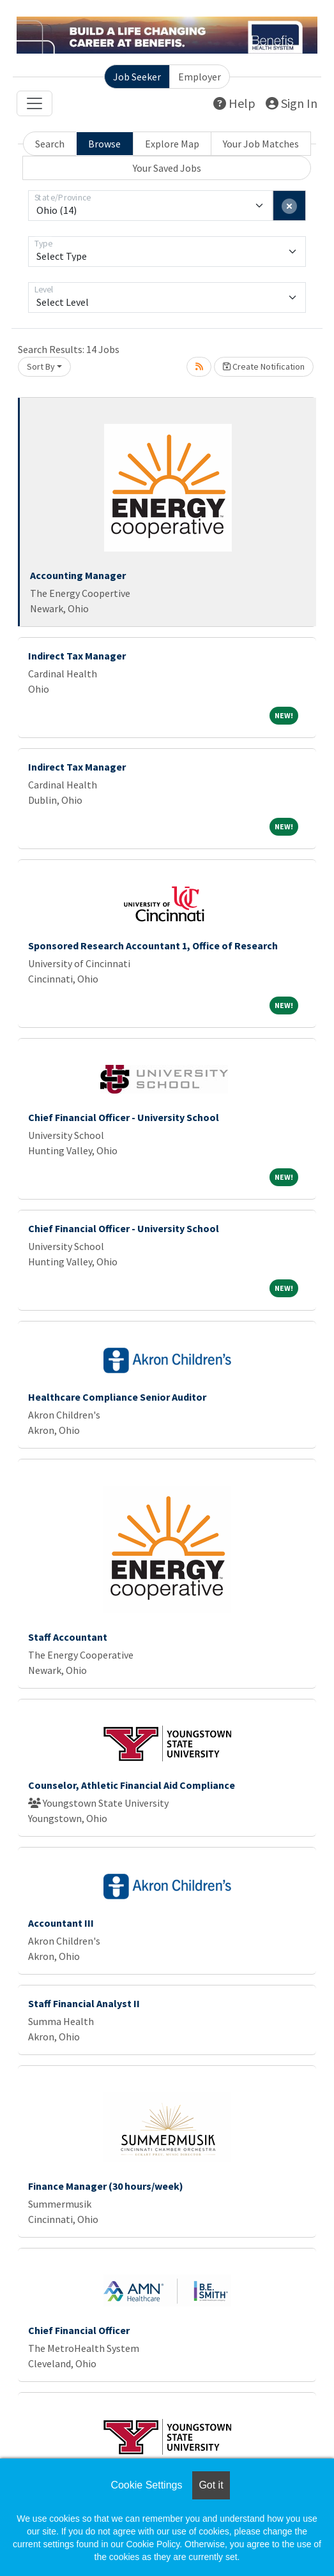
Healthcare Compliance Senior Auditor (117, 1396)
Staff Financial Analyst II (84, 2003)
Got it (211, 2485)
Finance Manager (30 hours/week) (105, 2186)
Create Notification (264, 366)
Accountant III (61, 1923)
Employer (199, 76)
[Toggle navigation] (34, 103)
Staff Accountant (67, 1637)
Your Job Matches (261, 143)
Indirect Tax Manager (77, 655)
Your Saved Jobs (167, 168)
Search (50, 143)
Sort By (41, 366)
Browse (104, 143)
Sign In (291, 103)
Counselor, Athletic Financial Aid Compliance (131, 1785)
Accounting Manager (78, 575)
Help (234, 103)
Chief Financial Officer (79, 2330)
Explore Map (172, 143)
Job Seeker (137, 76)
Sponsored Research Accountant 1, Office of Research (153, 945)
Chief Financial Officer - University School (123, 1117)
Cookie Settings (146, 2485)
